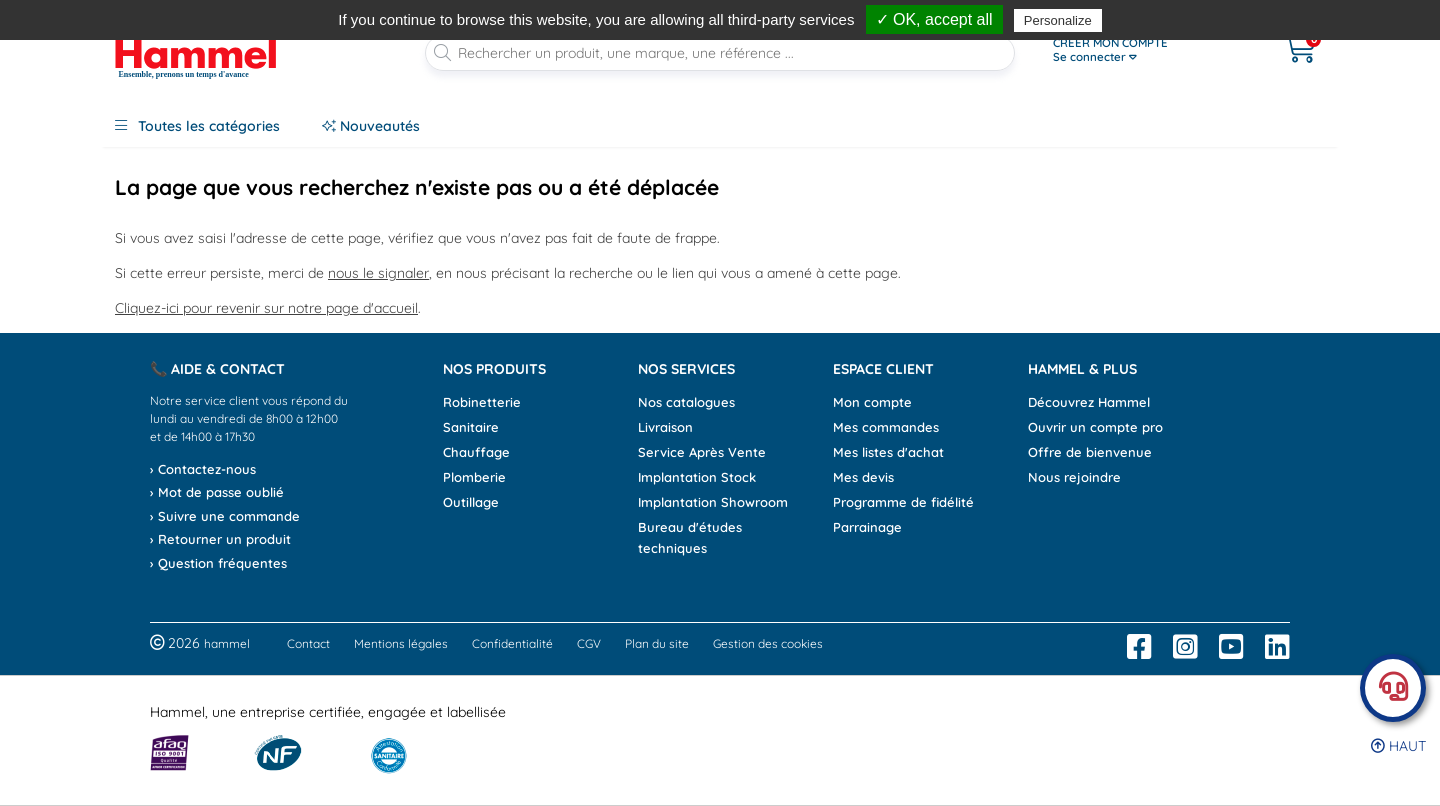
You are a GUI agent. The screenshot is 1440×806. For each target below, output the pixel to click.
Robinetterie (482, 402)
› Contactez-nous (203, 469)
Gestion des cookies (768, 643)
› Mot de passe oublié (217, 492)
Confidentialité (512, 643)
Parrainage (867, 527)
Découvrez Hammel (1089, 402)
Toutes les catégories (197, 126)
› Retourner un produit (220, 539)
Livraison (665, 427)
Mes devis (863, 477)
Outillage (471, 502)
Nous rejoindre (1074, 477)
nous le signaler (378, 273)
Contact (308, 643)
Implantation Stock (697, 477)
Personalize (1058, 20)
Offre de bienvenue (1090, 452)
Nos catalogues (686, 402)
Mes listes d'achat (888, 452)
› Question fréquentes (218, 563)
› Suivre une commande (225, 516)
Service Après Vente (702, 452)
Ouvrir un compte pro (1095, 427)
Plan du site (657, 643)
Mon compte (872, 402)
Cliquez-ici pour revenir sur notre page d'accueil (266, 308)
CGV (589, 643)
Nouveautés (371, 126)
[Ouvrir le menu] (1146, 50)
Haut (1398, 746)
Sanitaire (471, 427)
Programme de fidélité (903, 502)
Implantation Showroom (713, 502)
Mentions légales (401, 643)
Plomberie (474, 477)
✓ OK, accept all (934, 19)
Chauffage (476, 452)
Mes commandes (886, 427)
